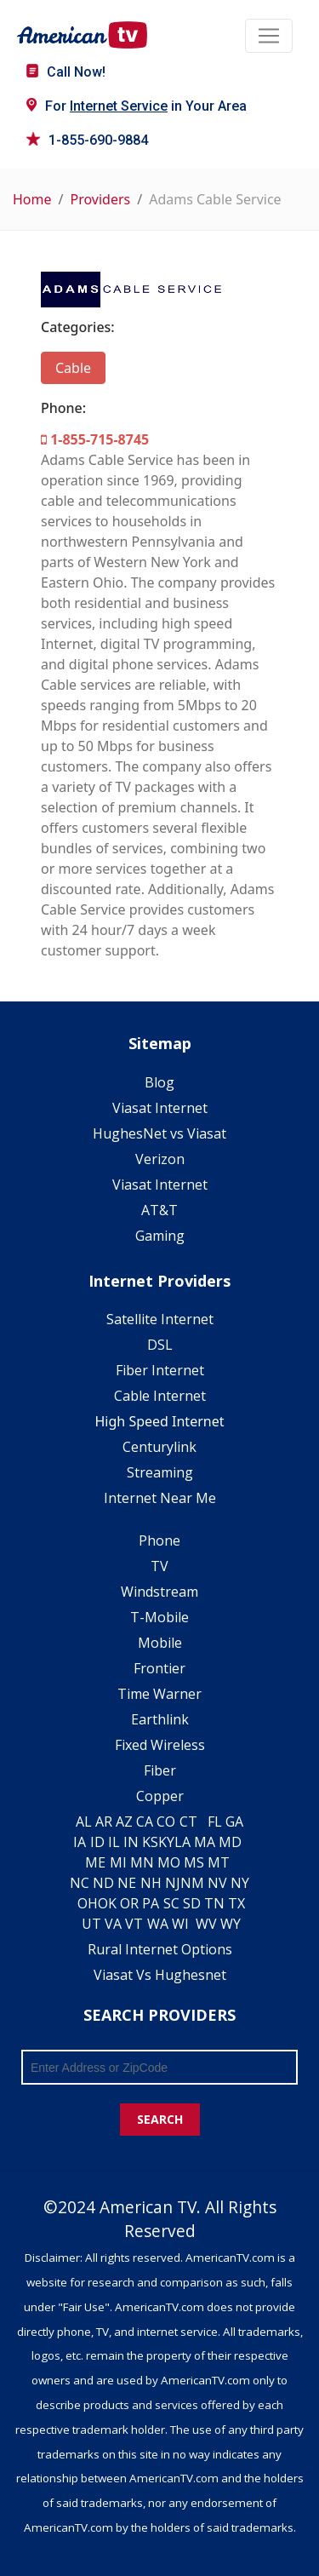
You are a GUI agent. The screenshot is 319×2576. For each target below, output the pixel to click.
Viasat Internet (160, 1108)
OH (87, 1903)
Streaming (160, 1472)
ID (97, 1842)
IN (131, 1842)
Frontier (159, 1668)
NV (217, 1882)
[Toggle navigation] (269, 36)
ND (103, 1882)
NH (151, 1882)
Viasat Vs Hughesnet (160, 1974)
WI (180, 1923)
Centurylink (159, 1446)
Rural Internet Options (160, 1949)
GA (234, 1821)
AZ (124, 1821)
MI (118, 1862)
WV (206, 1923)
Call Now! (65, 72)
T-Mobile (159, 1617)
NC (79, 1882)
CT (188, 1821)
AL (84, 1821)
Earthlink (160, 1719)
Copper (160, 1796)
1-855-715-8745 (95, 439)
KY (166, 1842)
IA (79, 1842)
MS (194, 1862)
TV (159, 1566)
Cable (73, 368)
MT (219, 1862)
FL (215, 1821)
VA (113, 1923)
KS (150, 1842)
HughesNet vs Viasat (159, 1133)
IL (114, 1842)
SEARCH (160, 2119)
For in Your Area (136, 106)
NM (192, 1882)
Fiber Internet (160, 1370)
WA (157, 1923)
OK (107, 1903)
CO (166, 1821)
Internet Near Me (160, 1498)
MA (204, 1842)
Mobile (160, 1642)
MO (168, 1862)
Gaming (160, 1235)
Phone (159, 1540)
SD (192, 1903)
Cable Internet (160, 1395)
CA (144, 1821)
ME (95, 1862)
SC (171, 1903)
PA (150, 1903)
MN (142, 1862)
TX (236, 1903)
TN (214, 1903)
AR (103, 1821)
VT (134, 1923)
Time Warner (159, 1693)
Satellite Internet (160, 1319)
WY (230, 1923)
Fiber (160, 1770)
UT (91, 1923)
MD (230, 1842)
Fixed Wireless (160, 1745)
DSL (160, 1344)
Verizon (160, 1159)
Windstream (159, 1591)
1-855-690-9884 (87, 140)
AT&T (159, 1210)
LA (182, 1842)
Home (32, 199)
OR (129, 1903)
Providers (100, 199)
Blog (159, 1082)
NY (240, 1882)
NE (126, 1882)
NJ (172, 1882)
